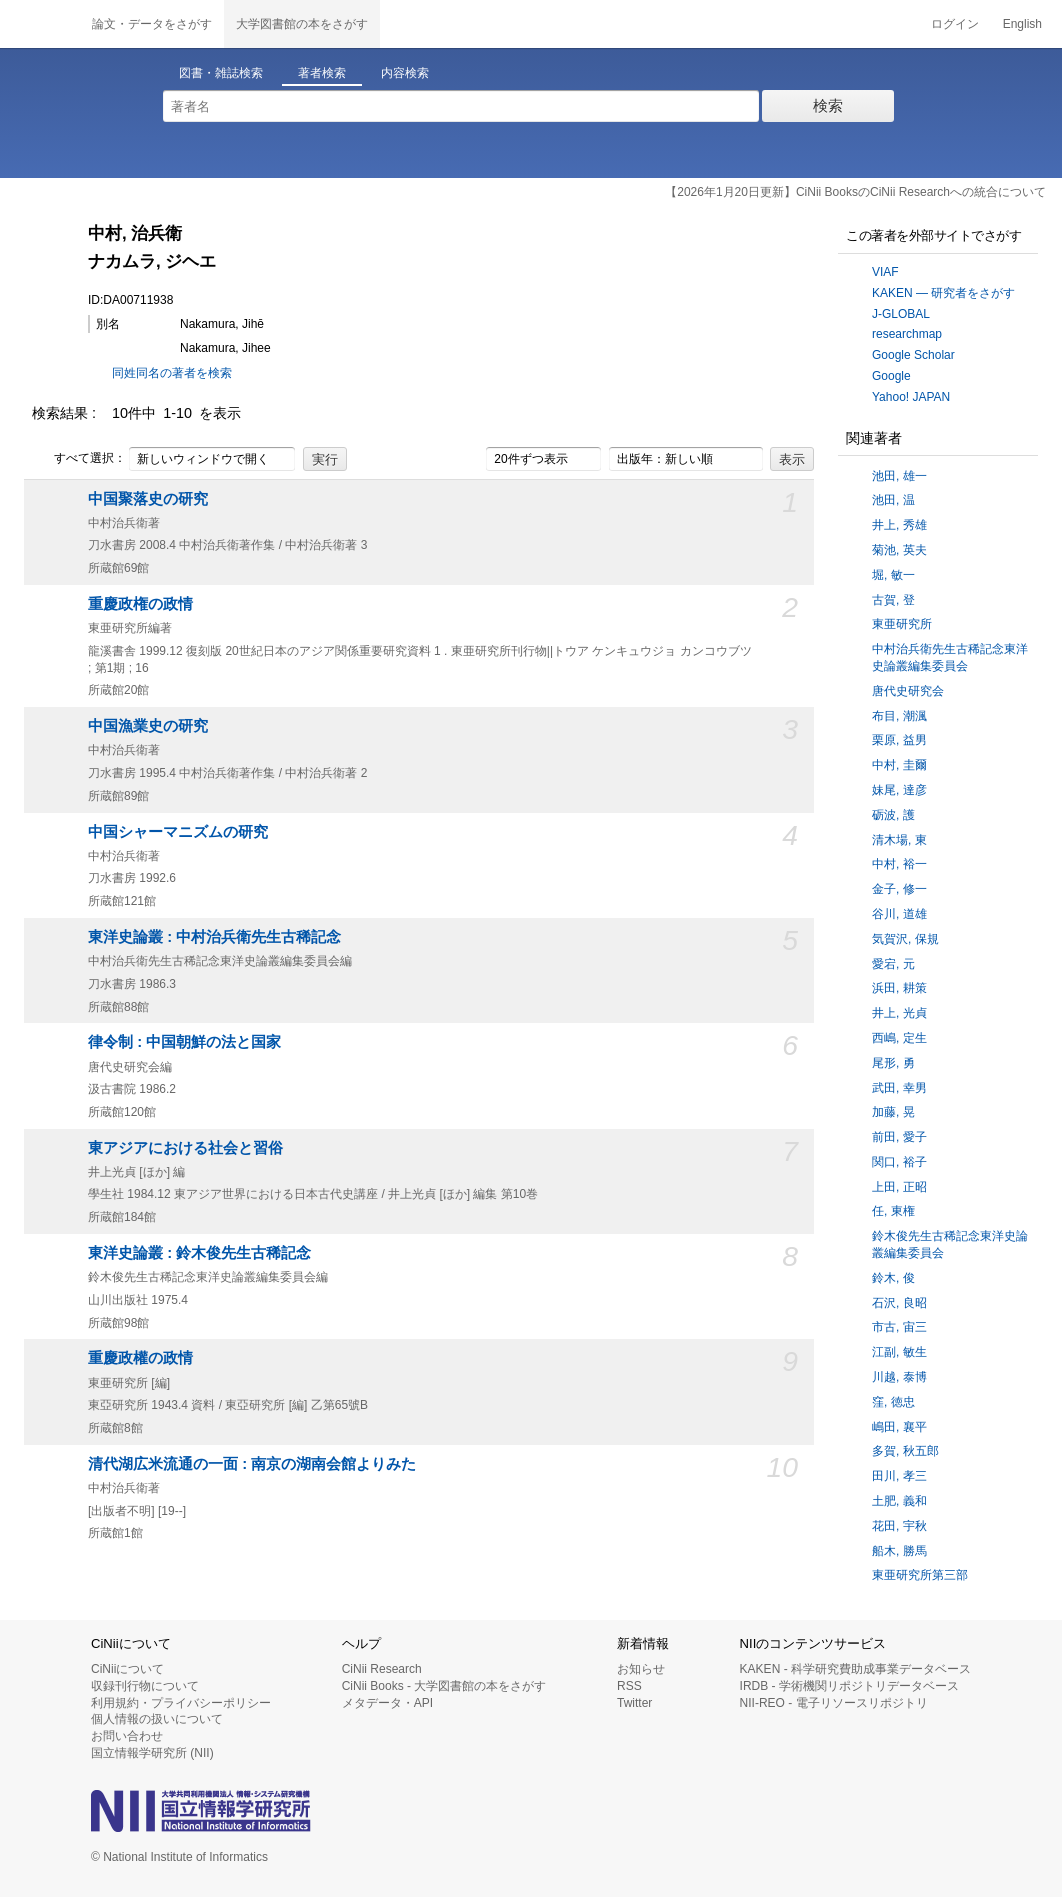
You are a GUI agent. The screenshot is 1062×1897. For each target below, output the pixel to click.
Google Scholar (913, 355)
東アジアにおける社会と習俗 (185, 1148)
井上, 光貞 (899, 1013)
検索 (828, 105)
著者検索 (322, 73)
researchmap (907, 334)
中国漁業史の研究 (148, 726)
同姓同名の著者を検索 (172, 373)
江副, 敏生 (899, 1352)
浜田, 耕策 (899, 988)
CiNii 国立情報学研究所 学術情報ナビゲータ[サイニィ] (40, 24)
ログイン (955, 24)
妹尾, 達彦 (899, 790)
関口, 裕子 (899, 1162)
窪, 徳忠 (893, 1402)
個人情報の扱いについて (157, 1719)
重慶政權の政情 (140, 1358)
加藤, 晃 (893, 1112)
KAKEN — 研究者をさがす (943, 293)
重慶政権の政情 (140, 604)
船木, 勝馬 (899, 1551)
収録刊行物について (145, 1686)
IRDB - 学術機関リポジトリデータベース (849, 1686)
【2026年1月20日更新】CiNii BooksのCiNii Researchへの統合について (855, 192)
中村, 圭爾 (899, 765)
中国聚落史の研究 (148, 499)
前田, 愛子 (899, 1137)
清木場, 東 (899, 840)
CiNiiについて (127, 1669)
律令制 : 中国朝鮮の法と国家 (184, 1042)
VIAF (885, 272)
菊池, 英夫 (899, 550)
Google (891, 376)
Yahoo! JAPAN (911, 397)
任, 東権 (893, 1211)
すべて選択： (79, 459)
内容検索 (405, 73)
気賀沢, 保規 (905, 939)
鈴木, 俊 (893, 1278)
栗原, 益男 (899, 740)
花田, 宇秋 (899, 1526)
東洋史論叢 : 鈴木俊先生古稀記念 (199, 1253)
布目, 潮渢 (899, 716)
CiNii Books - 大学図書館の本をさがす (444, 1686)
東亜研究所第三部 (920, 1575)
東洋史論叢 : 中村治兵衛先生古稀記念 (214, 937)
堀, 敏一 (893, 575)
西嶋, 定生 (899, 1038)
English (1022, 24)
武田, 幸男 (899, 1088)
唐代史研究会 (908, 691)
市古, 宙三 (899, 1327)
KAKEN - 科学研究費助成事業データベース (855, 1669)
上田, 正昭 (899, 1187)
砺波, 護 (893, 815)
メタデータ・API (387, 1703)
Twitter (634, 1703)
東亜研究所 (902, 624)
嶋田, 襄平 (899, 1427)
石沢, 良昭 (899, 1303)
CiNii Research (382, 1669)
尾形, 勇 (893, 1063)
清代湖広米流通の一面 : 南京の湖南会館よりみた (252, 1464)
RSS (629, 1686)
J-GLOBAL (901, 314)
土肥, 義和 (899, 1501)
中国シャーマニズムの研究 (178, 832)
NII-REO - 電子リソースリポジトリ (834, 1703)
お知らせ (641, 1669)
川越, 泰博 (899, 1377)
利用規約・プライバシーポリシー (181, 1703)
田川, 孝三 (899, 1476)
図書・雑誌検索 (221, 73)
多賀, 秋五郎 (905, 1451)
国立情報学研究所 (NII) (152, 1753)
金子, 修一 (899, 889)
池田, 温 (893, 500)
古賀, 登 (893, 600)
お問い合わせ (127, 1736)
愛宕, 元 (893, 964)
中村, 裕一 (899, 864)
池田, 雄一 (899, 476)
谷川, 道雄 (899, 914)
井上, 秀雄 (899, 525)
